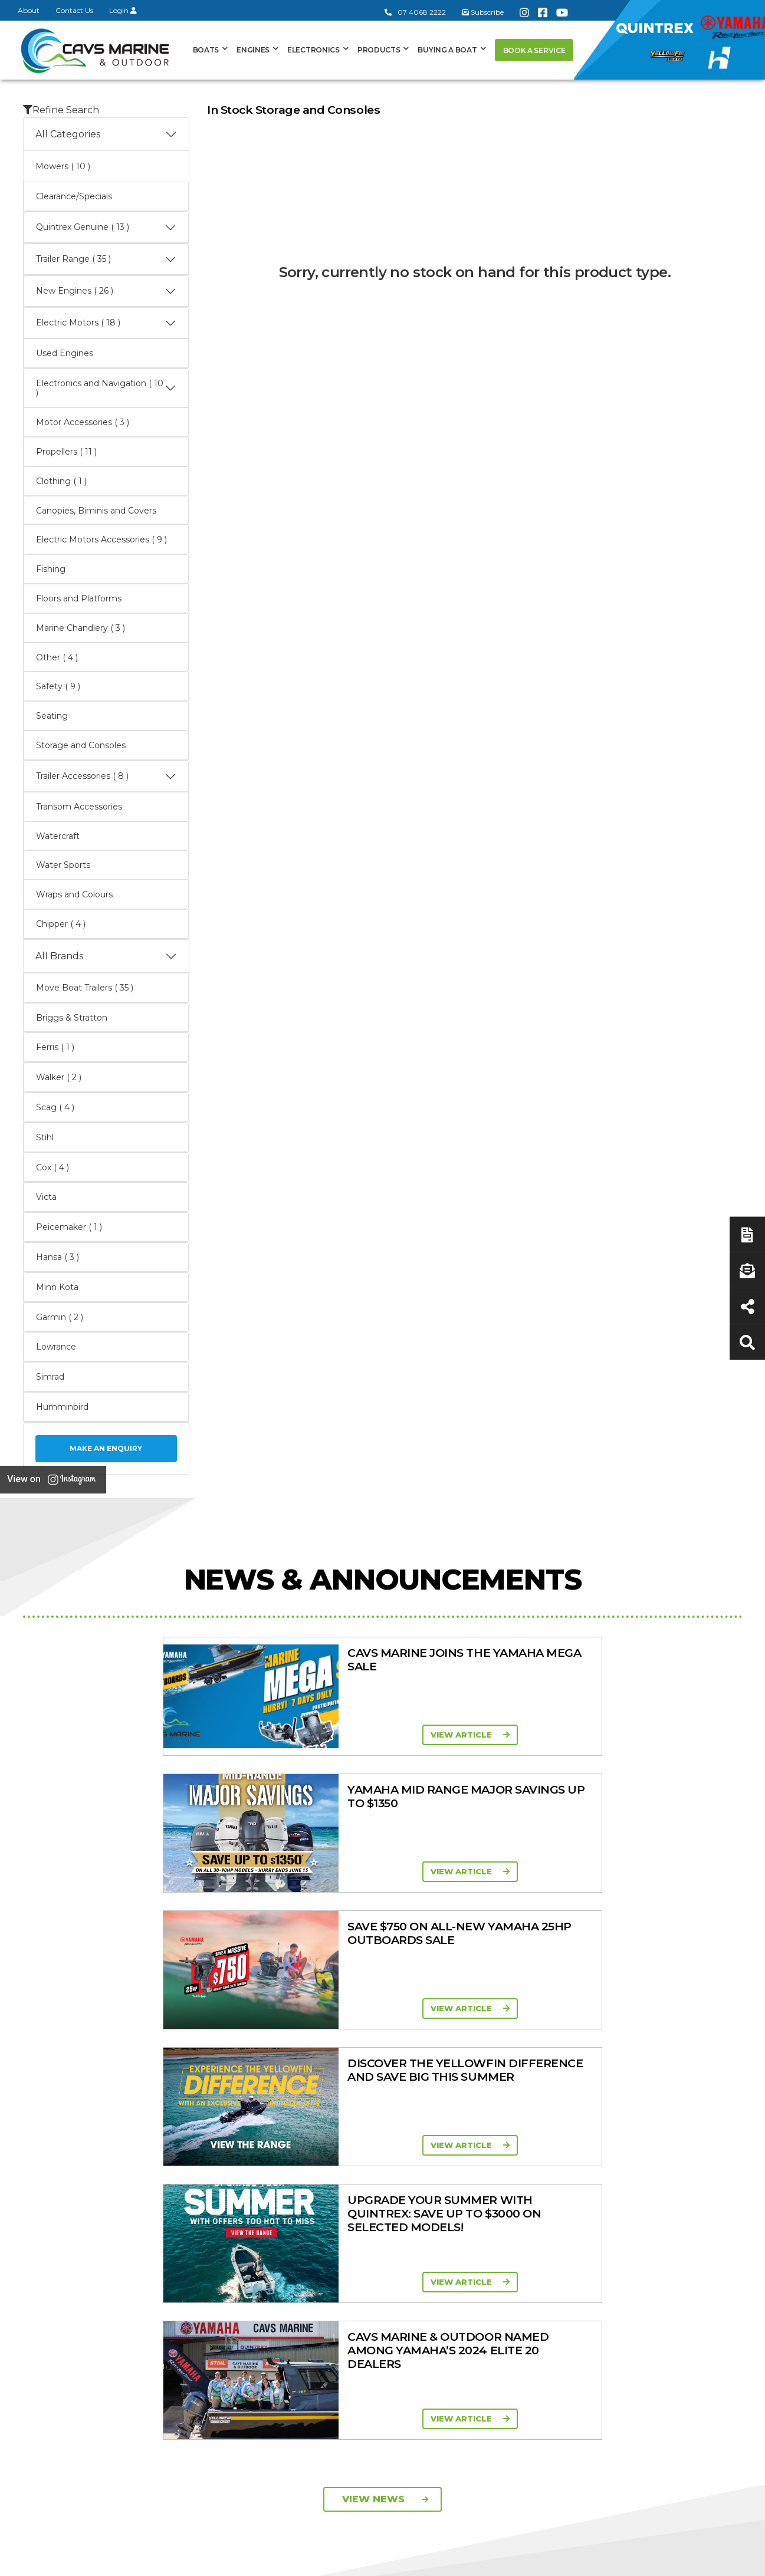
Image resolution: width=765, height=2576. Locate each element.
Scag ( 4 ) (55, 1107)
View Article (185, 1734)
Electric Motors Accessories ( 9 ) (101, 539)
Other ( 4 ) (57, 657)
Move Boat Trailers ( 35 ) (84, 987)
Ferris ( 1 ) (55, 1047)
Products (378, 49)
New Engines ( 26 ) (106, 291)
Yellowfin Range (367, 2163)
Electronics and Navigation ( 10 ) (106, 388)
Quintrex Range (366, 2148)
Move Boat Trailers (372, 2194)
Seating (52, 715)
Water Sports (63, 865)
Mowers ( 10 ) (62, 166)
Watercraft (58, 836)
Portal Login (257, 2189)
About (29, 10)
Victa (46, 1197)
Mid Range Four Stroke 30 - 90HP (471, 2204)
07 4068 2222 (415, 12)
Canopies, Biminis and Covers (96, 510)
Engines (253, 49)
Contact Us (74, 10)
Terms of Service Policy (533, 2560)
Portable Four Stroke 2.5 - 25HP (481, 2177)
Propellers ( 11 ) (66, 451)
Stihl (45, 1137)
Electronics (313, 49)
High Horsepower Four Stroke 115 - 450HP (483, 2232)
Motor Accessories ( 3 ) (82, 422)
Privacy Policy (638, 2560)
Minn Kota (57, 1287)
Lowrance (56, 1346)
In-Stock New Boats (376, 2209)
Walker (554, 2290)
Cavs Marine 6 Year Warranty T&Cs (269, 2152)
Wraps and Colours (74, 894)
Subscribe (54, 2294)
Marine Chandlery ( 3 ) (80, 628)
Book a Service (534, 50)
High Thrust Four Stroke (472, 2260)
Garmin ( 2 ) (59, 1317)
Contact (247, 2174)
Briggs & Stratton (71, 1017)
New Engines (568, 2207)
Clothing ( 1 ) (61, 481)
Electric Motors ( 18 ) (106, 323)
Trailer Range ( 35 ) (106, 259)
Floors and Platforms (79, 598)
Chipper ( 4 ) (61, 924)
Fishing (50, 569)
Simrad (50, 1376)
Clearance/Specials (74, 196)
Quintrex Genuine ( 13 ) (106, 227)
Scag (550, 2305)
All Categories (106, 134)
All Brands (106, 956)
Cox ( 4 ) (52, 1167)
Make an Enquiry (106, 1448)
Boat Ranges (378, 2110)
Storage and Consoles (81, 745)
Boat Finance (670, 2146)
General (259, 2110)
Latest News (668, 2189)
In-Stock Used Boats (376, 2224)
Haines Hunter (364, 2178)
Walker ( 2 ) (58, 1077)
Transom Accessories (79, 806)
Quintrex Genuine (576, 2177)
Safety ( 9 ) (58, 686)
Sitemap (713, 2560)
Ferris (551, 2274)
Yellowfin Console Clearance (371, 2246)
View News (385, 1952)
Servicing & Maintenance (666, 2167)
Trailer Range (566, 2192)
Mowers (557, 2146)
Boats (206, 49)
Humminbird (62, 1406)
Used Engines (64, 353)
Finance (658, 2204)
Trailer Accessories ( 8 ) (106, 776)
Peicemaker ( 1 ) (69, 1227)
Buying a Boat (447, 49)
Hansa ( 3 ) (57, 1257)
